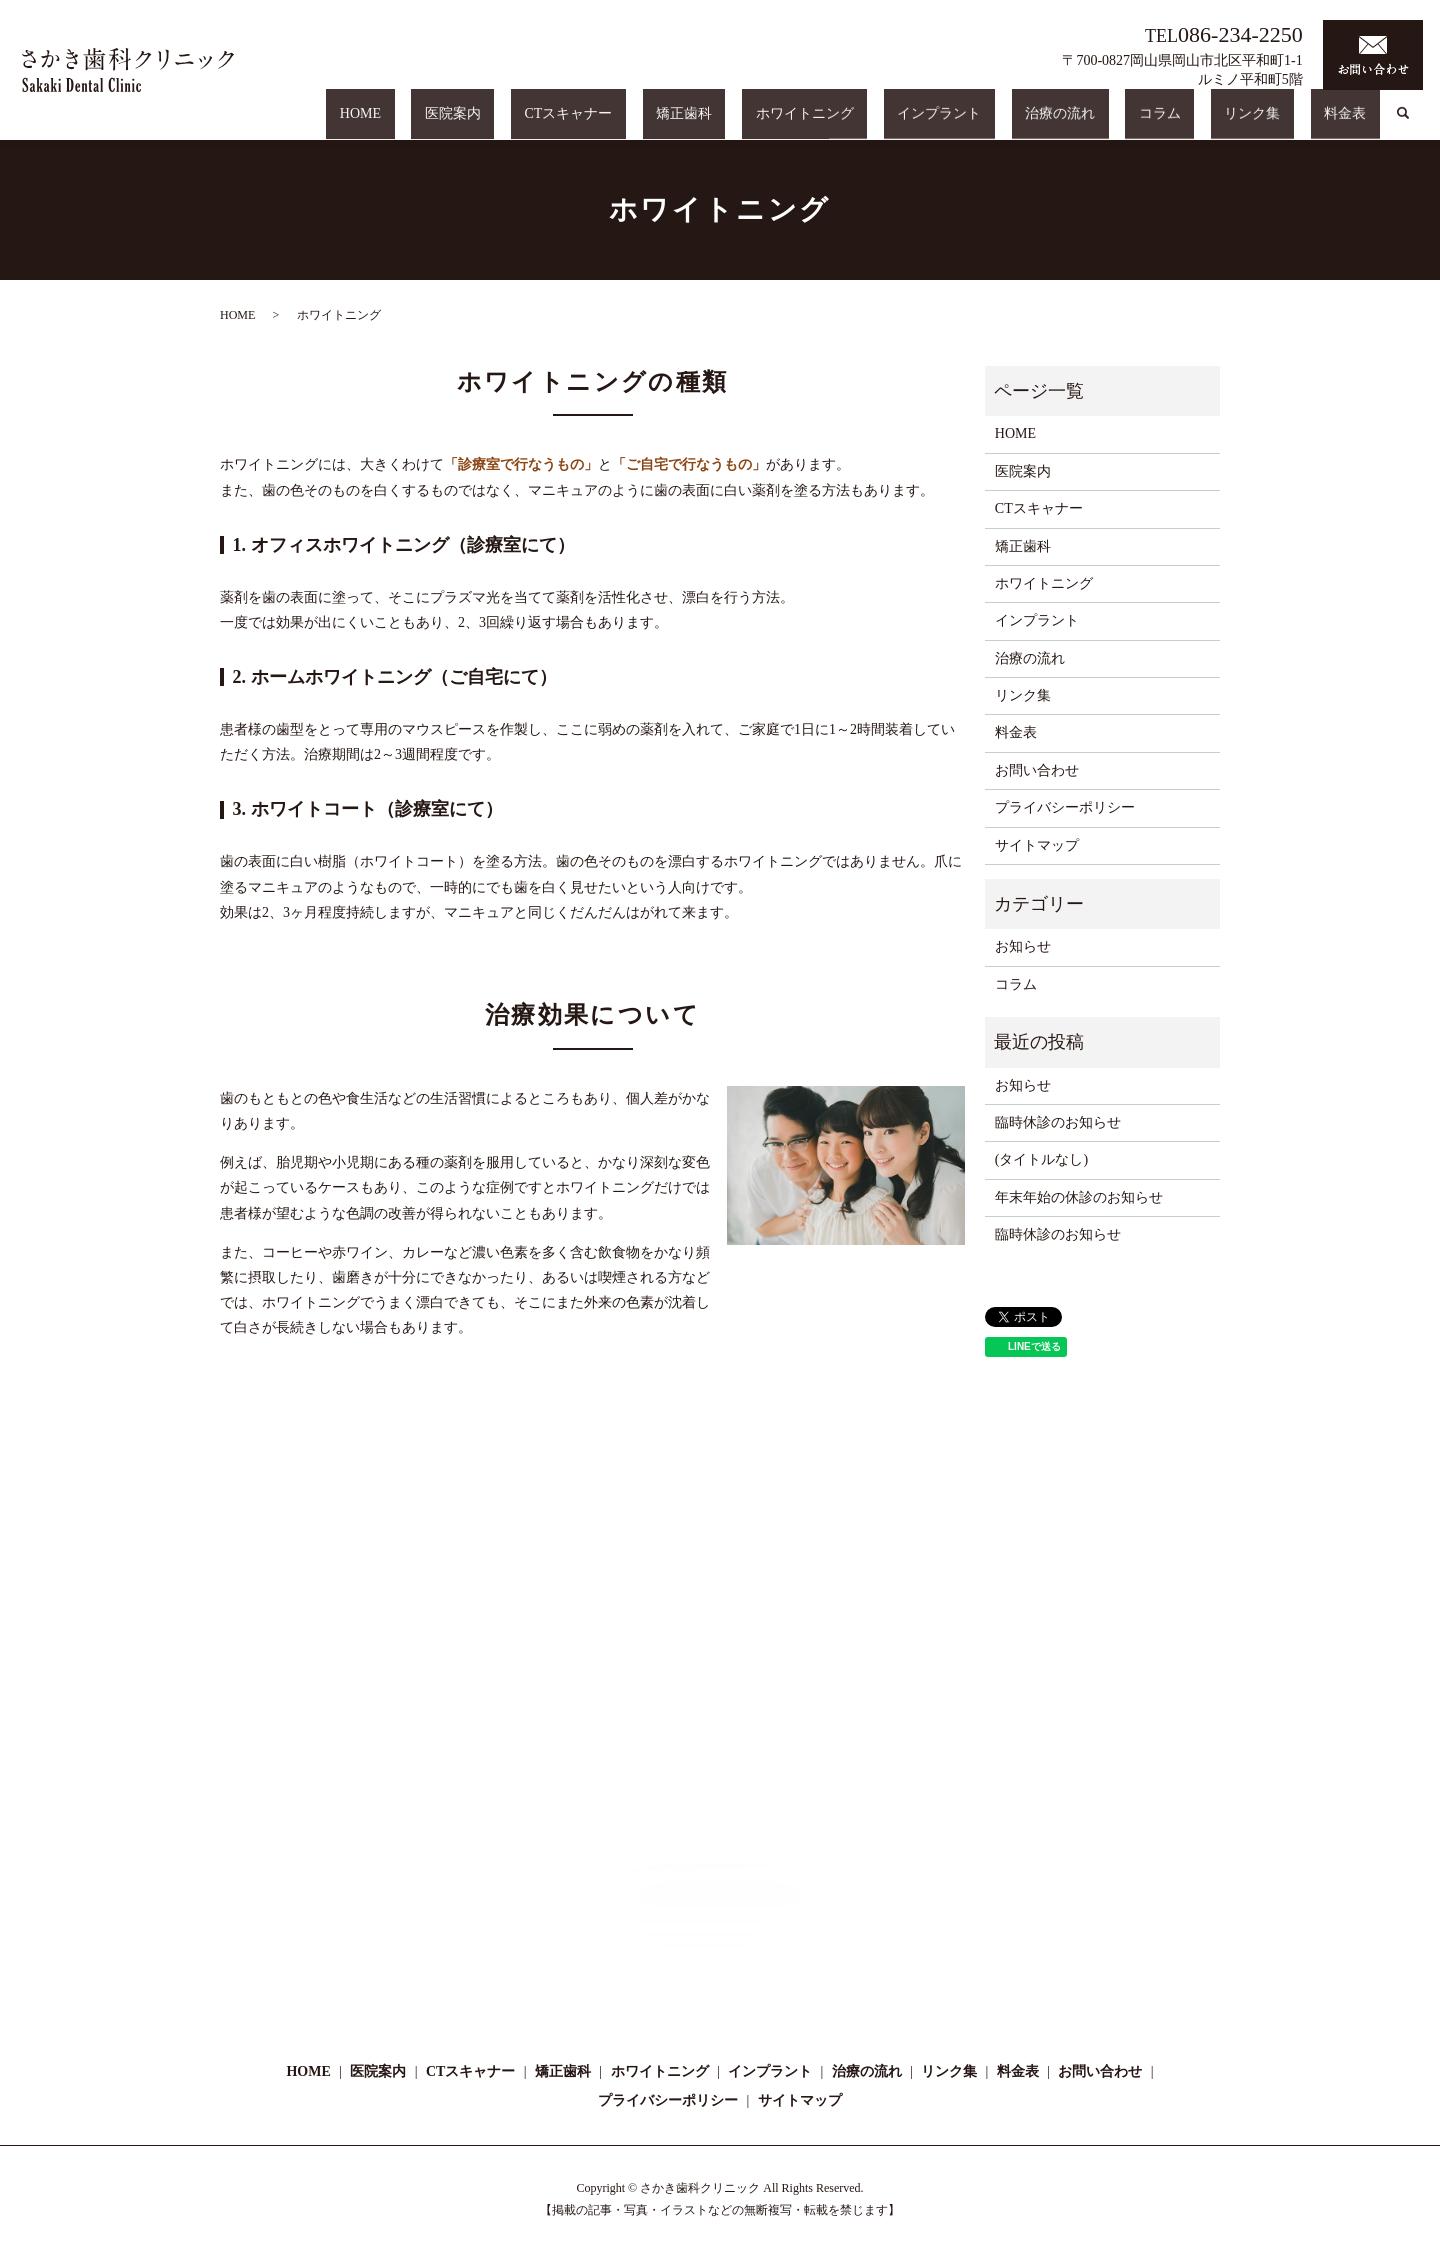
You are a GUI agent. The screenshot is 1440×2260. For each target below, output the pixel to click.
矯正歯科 (859, 123)
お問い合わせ (1037, 770)
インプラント (1061, 123)
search (1403, 124)
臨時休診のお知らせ (1058, 1122)
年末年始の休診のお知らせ (1079, 1197)
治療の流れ (1155, 123)
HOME (616, 123)
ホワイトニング (953, 123)
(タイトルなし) (1041, 1159)
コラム (1227, 123)
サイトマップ (1037, 845)
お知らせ (1023, 946)
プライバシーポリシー (1065, 807)
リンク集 (1293, 123)
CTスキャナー (771, 123)
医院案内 (682, 123)
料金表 (1359, 123)
